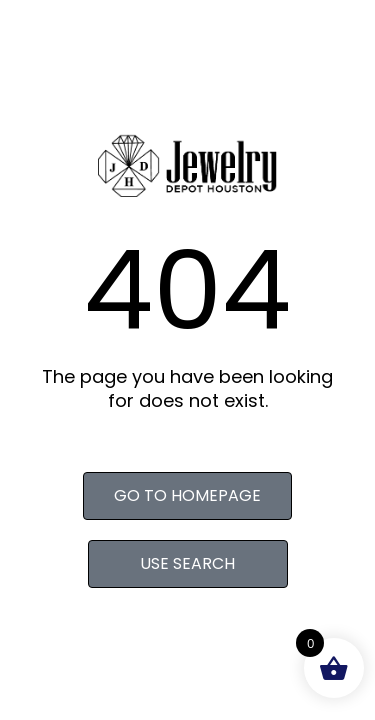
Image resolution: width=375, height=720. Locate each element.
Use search (187, 563)
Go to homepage (187, 495)
